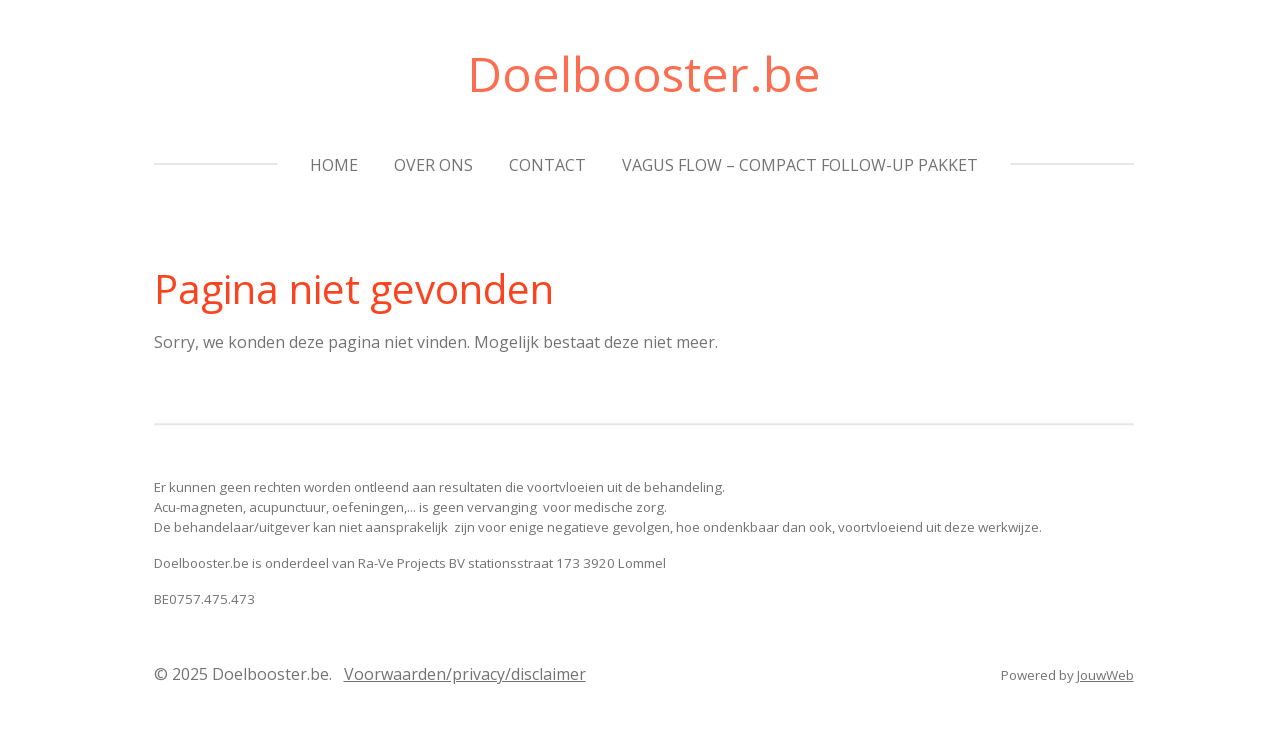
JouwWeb (1105, 675)
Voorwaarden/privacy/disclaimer (465, 674)
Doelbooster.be (644, 73)
